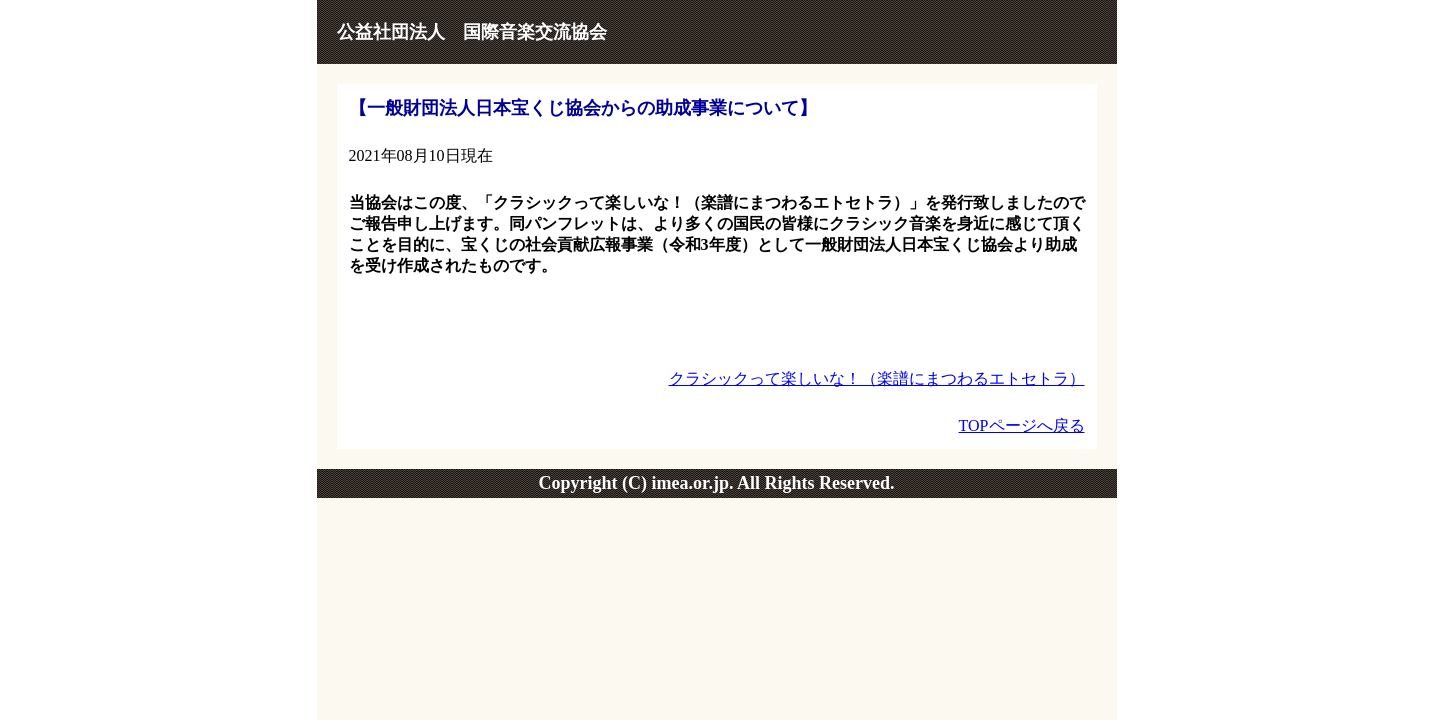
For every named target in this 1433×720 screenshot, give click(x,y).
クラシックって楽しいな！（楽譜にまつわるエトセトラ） (877, 378)
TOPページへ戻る (1022, 425)
